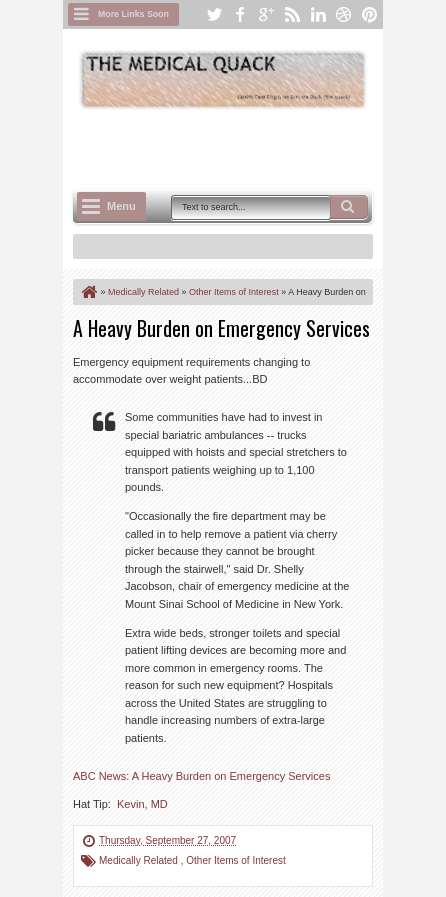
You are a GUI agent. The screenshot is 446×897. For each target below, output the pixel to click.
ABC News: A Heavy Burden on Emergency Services (201, 776)
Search (349, 207)
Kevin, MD (142, 804)
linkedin (318, 14)
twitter (214, 14)
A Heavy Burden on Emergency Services (221, 328)
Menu (121, 206)
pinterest (370, 14)
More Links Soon (133, 14)
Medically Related (140, 860)
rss (292, 14)
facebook (240, 14)
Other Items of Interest (235, 860)
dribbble (344, 14)
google (266, 14)
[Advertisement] (259, 147)
